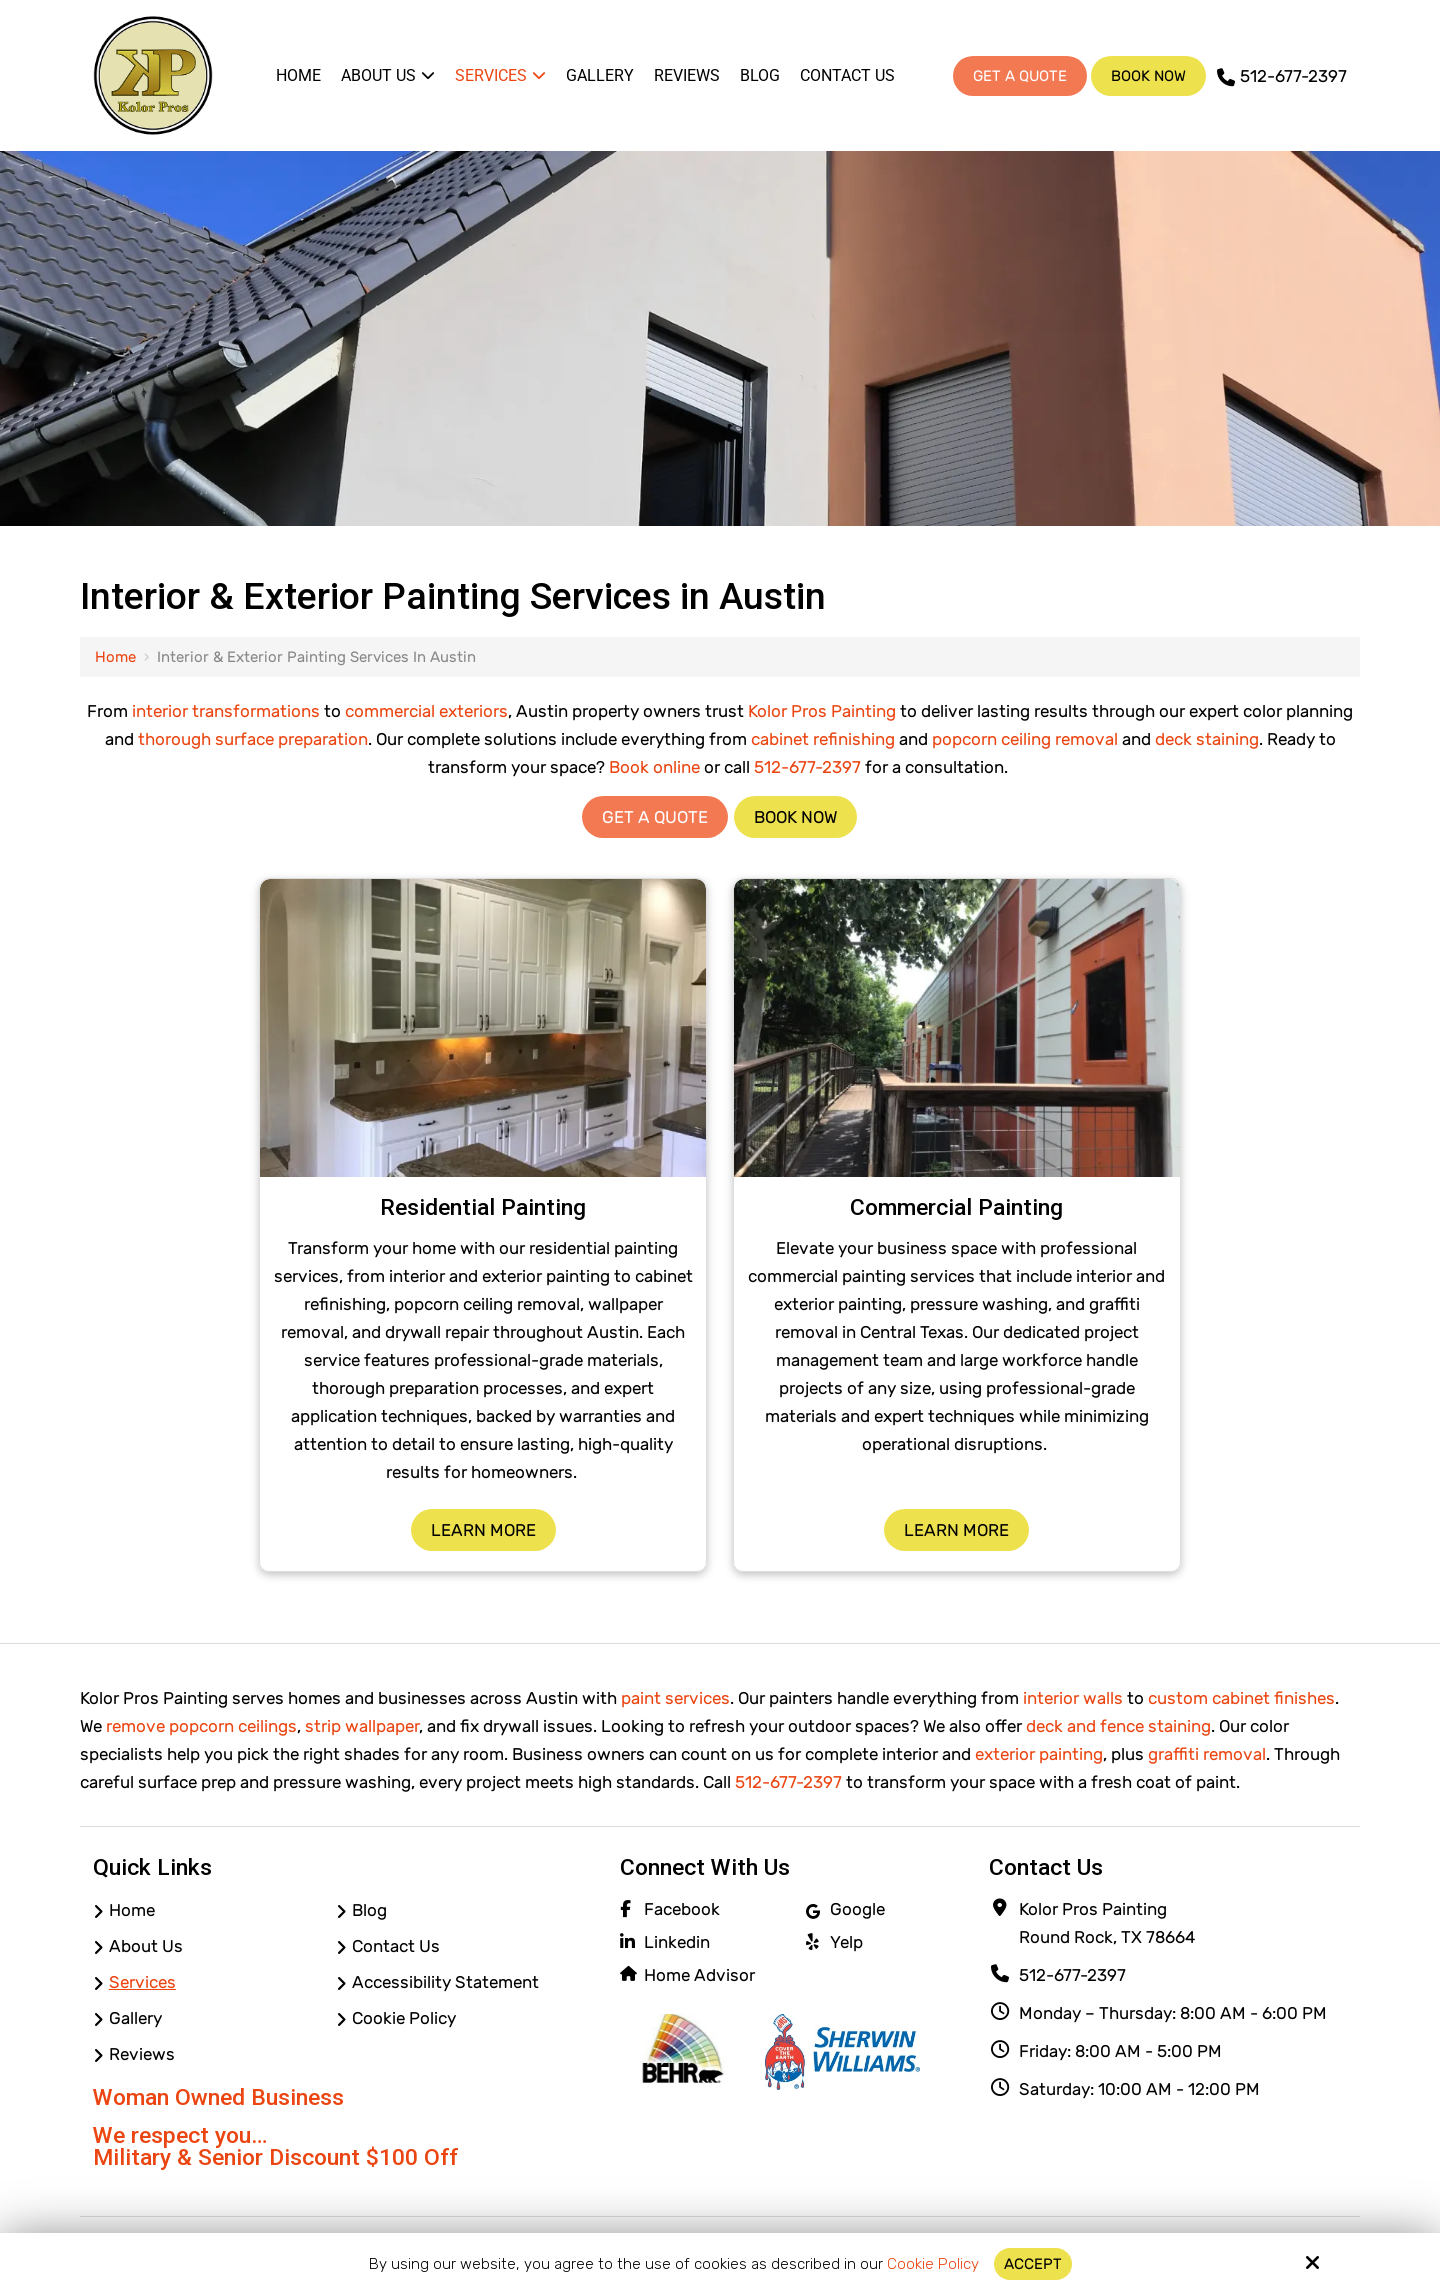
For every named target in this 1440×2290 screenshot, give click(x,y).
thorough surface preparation (253, 739)
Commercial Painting (956, 1207)
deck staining (1207, 739)
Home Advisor (699, 1975)
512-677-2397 (1282, 76)
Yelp (846, 1942)
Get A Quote (1020, 76)
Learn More (483, 1530)
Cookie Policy (933, 2264)
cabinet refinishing (823, 739)
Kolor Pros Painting (822, 711)
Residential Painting (483, 1207)
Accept (1033, 2264)
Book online (654, 767)
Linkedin (677, 1942)
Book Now (1148, 76)
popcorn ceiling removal (1025, 739)
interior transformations (226, 711)
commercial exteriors (426, 711)
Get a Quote (655, 817)
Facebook (682, 1909)
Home (115, 657)
